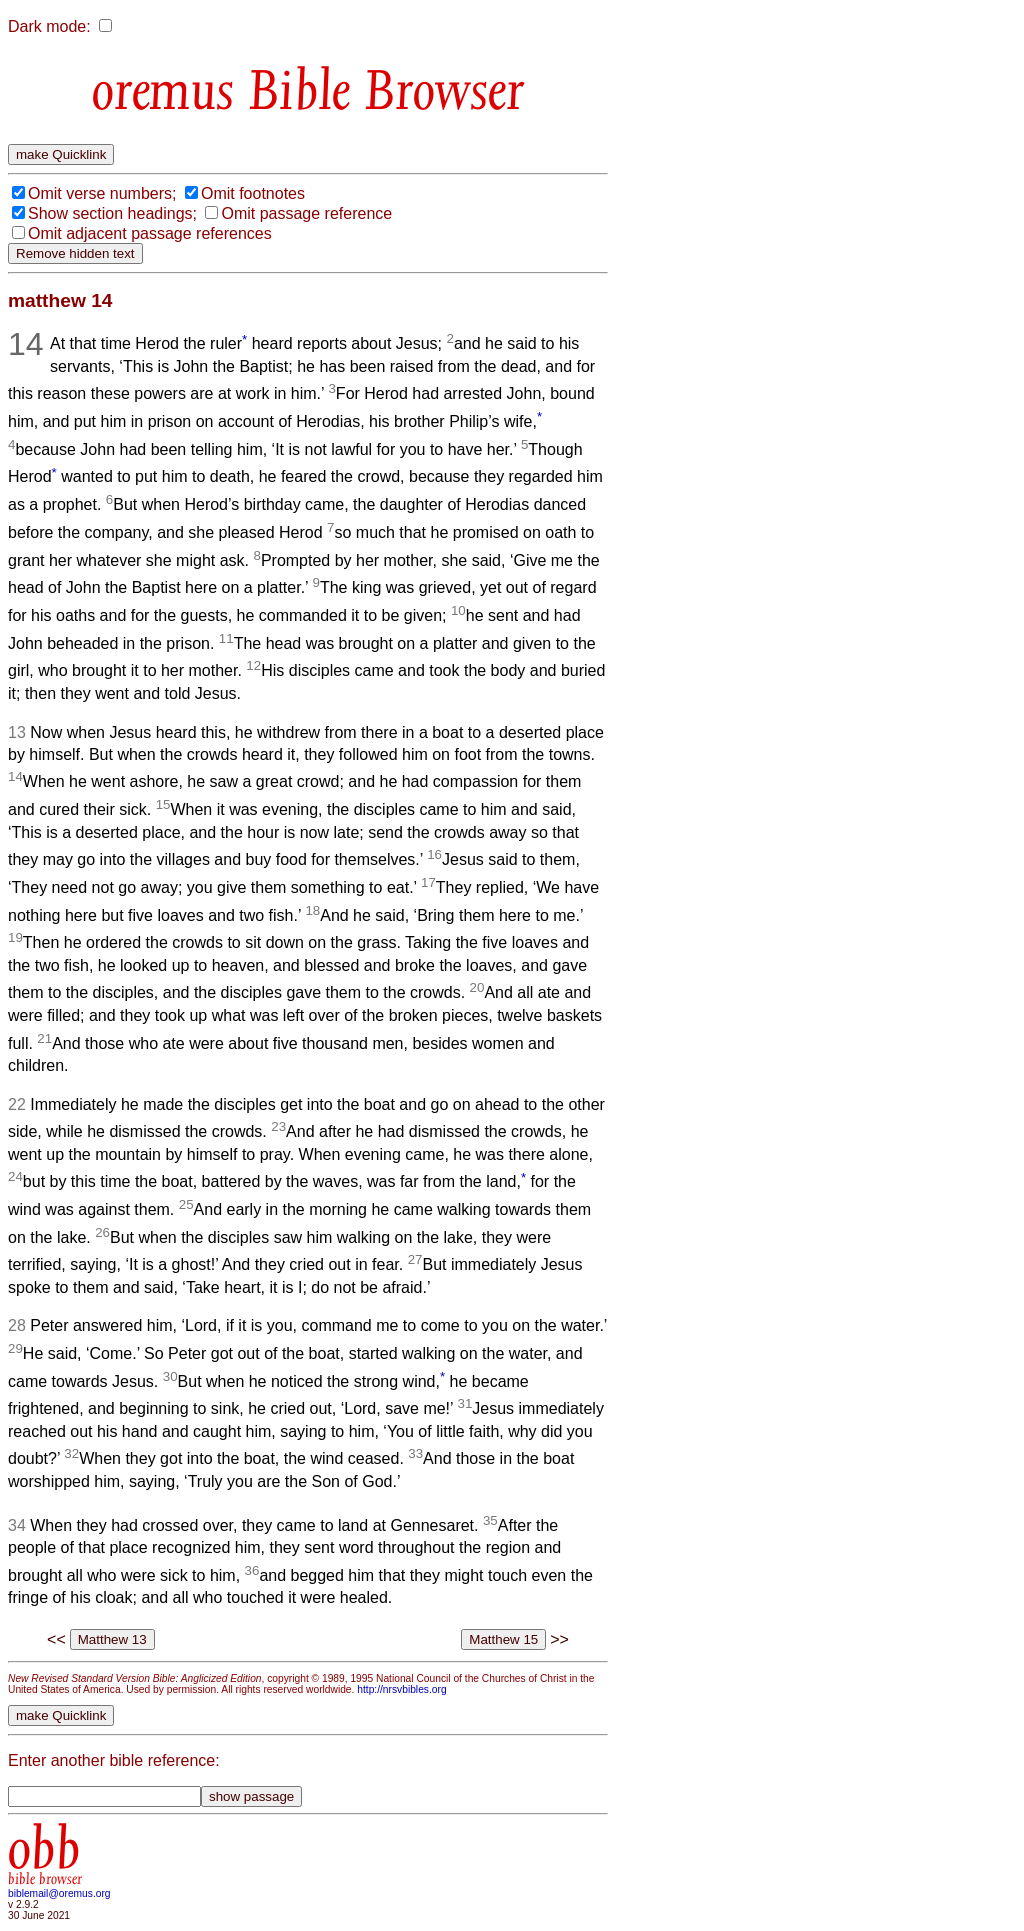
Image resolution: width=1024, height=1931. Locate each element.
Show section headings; (112, 213)
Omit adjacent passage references (150, 233)
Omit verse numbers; (102, 193)
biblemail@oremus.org (59, 1893)
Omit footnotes (253, 193)
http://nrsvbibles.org (401, 1689)
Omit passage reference (306, 213)
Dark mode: (49, 26)
